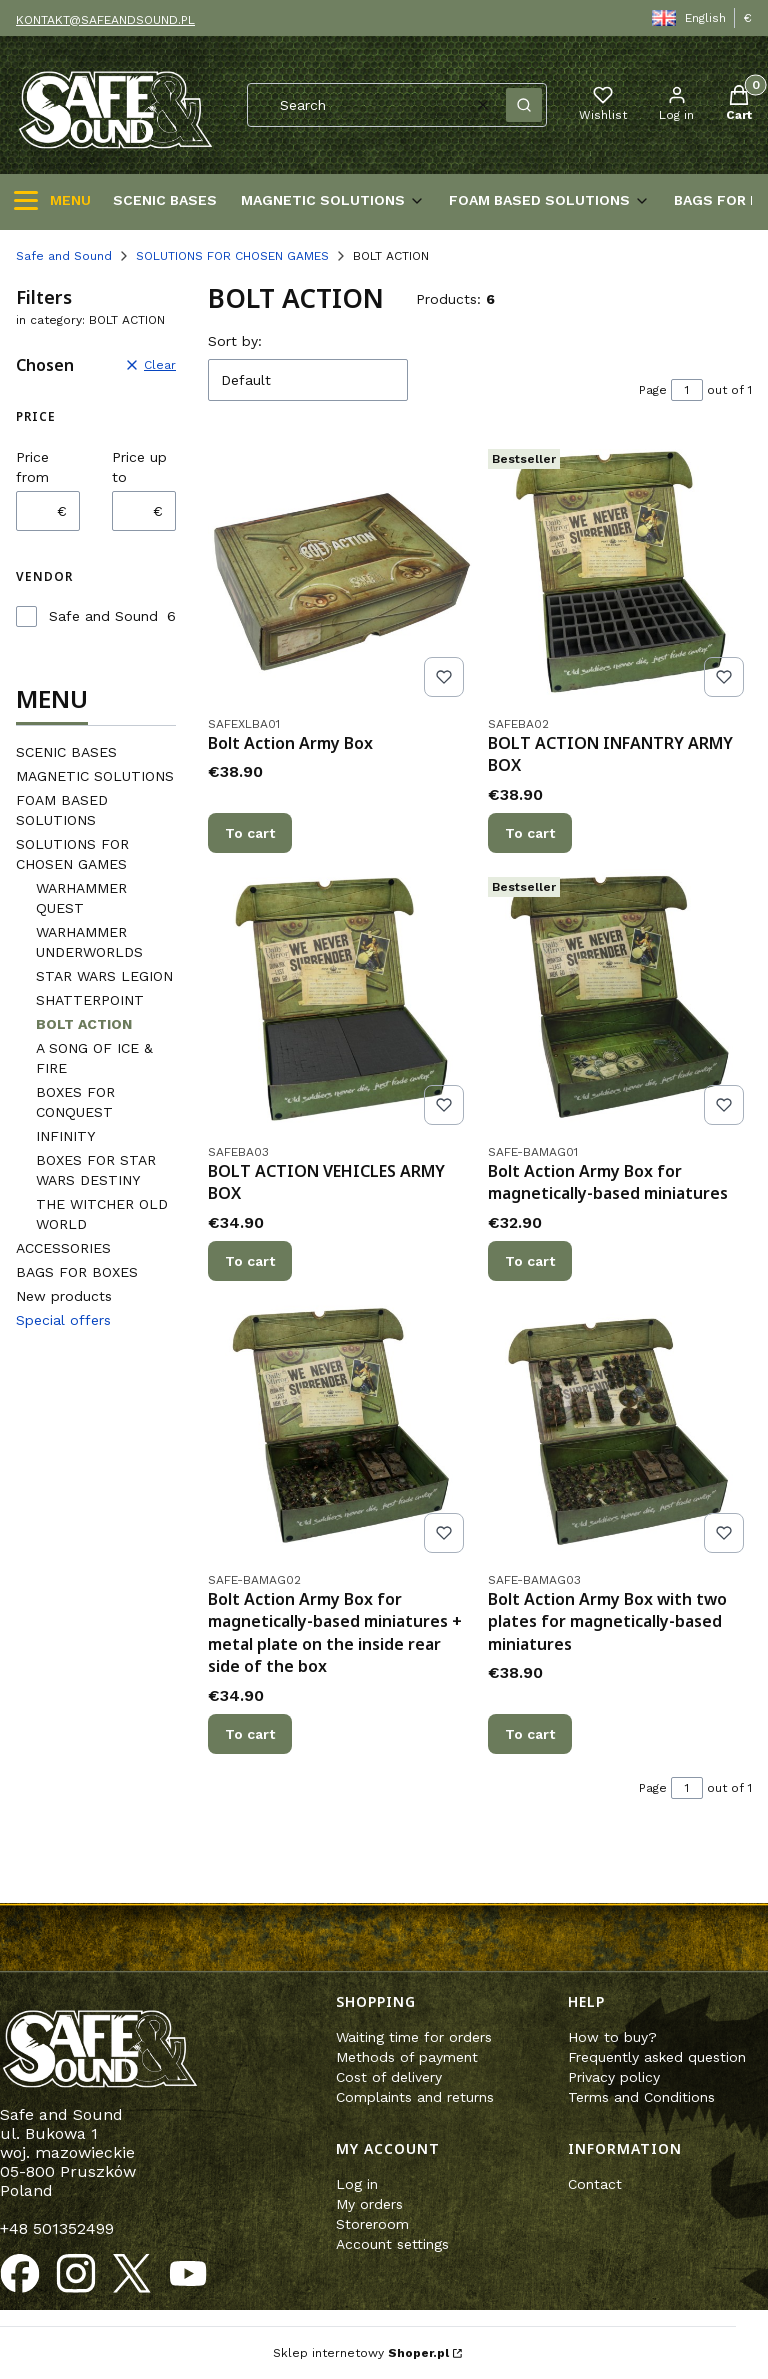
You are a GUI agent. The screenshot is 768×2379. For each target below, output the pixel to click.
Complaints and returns (415, 2097)
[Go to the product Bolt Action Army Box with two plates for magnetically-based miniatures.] (620, 1429)
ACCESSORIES (63, 1248)
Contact (595, 2184)
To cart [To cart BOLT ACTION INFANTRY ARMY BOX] (530, 833)
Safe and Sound (64, 256)
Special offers (63, 1320)
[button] (524, 105)
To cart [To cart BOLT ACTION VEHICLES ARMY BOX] (250, 1261)
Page (653, 390)
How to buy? (612, 2037)
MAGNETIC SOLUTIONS (95, 776)
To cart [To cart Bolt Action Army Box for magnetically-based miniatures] (530, 1261)
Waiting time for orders (414, 2037)
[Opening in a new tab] (20, 2274)
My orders (369, 2204)
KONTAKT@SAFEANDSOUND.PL (105, 20)
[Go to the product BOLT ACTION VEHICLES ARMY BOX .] (340, 1001)
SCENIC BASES (66, 752)
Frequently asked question (657, 2057)
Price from (32, 467)
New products (64, 1296)
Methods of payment (407, 2057)
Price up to (139, 467)
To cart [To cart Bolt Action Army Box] (250, 833)
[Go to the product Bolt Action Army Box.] (340, 573)
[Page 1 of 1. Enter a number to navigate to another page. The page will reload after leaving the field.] (687, 390)
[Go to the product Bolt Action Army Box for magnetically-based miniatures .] (620, 1001)
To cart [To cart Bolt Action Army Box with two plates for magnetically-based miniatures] (530, 1733)
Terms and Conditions (641, 2097)
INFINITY (65, 1136)
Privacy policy (614, 2077)
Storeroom (372, 2224)
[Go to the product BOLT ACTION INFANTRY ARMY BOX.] (620, 573)
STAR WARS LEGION (104, 976)
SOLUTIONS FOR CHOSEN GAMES (232, 256)
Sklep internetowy (361, 2353)
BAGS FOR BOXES (77, 1272)
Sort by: (235, 341)
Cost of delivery (389, 2077)
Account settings (392, 2244)
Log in (357, 2184)
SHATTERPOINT (90, 1000)
